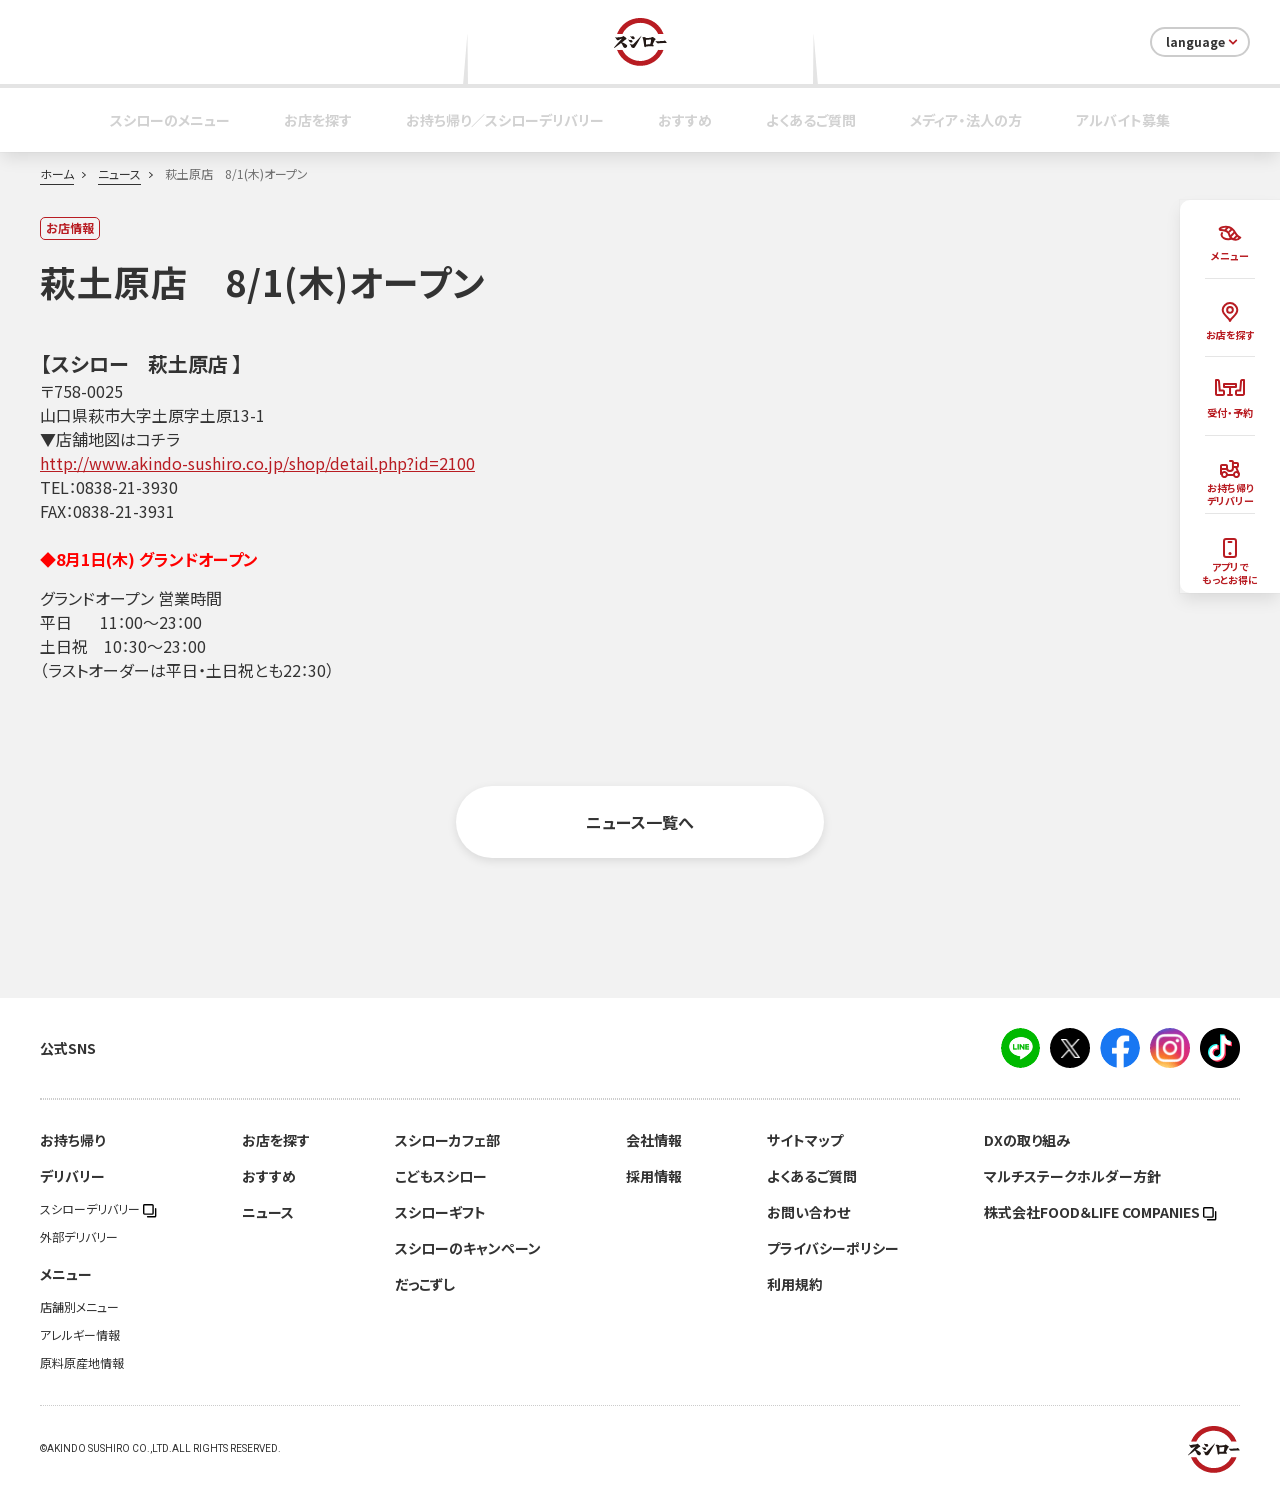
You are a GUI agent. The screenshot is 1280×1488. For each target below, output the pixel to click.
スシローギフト (440, 1212)
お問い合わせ (808, 1212)
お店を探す (318, 120)
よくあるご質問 (811, 120)
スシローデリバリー (98, 1209)
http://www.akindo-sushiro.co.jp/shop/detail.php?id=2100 (257, 463)
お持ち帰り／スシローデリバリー (505, 120)
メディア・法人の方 (966, 120)
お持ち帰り (72, 1140)
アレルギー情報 (80, 1335)
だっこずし (425, 1284)
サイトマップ (805, 1140)
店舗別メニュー (79, 1307)
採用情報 (654, 1176)
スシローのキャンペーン (468, 1248)
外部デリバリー (79, 1237)
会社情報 (654, 1140)
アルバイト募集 (1123, 120)
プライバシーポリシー (833, 1248)
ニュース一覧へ (640, 822)
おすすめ (685, 120)
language (1203, 42)
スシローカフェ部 (447, 1140)
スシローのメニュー (170, 120)
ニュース (119, 174)
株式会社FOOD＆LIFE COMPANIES (1100, 1212)
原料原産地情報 (82, 1363)
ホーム (57, 174)
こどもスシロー (441, 1176)
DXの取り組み (1027, 1140)
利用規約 (795, 1284)
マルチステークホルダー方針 (1072, 1176)
